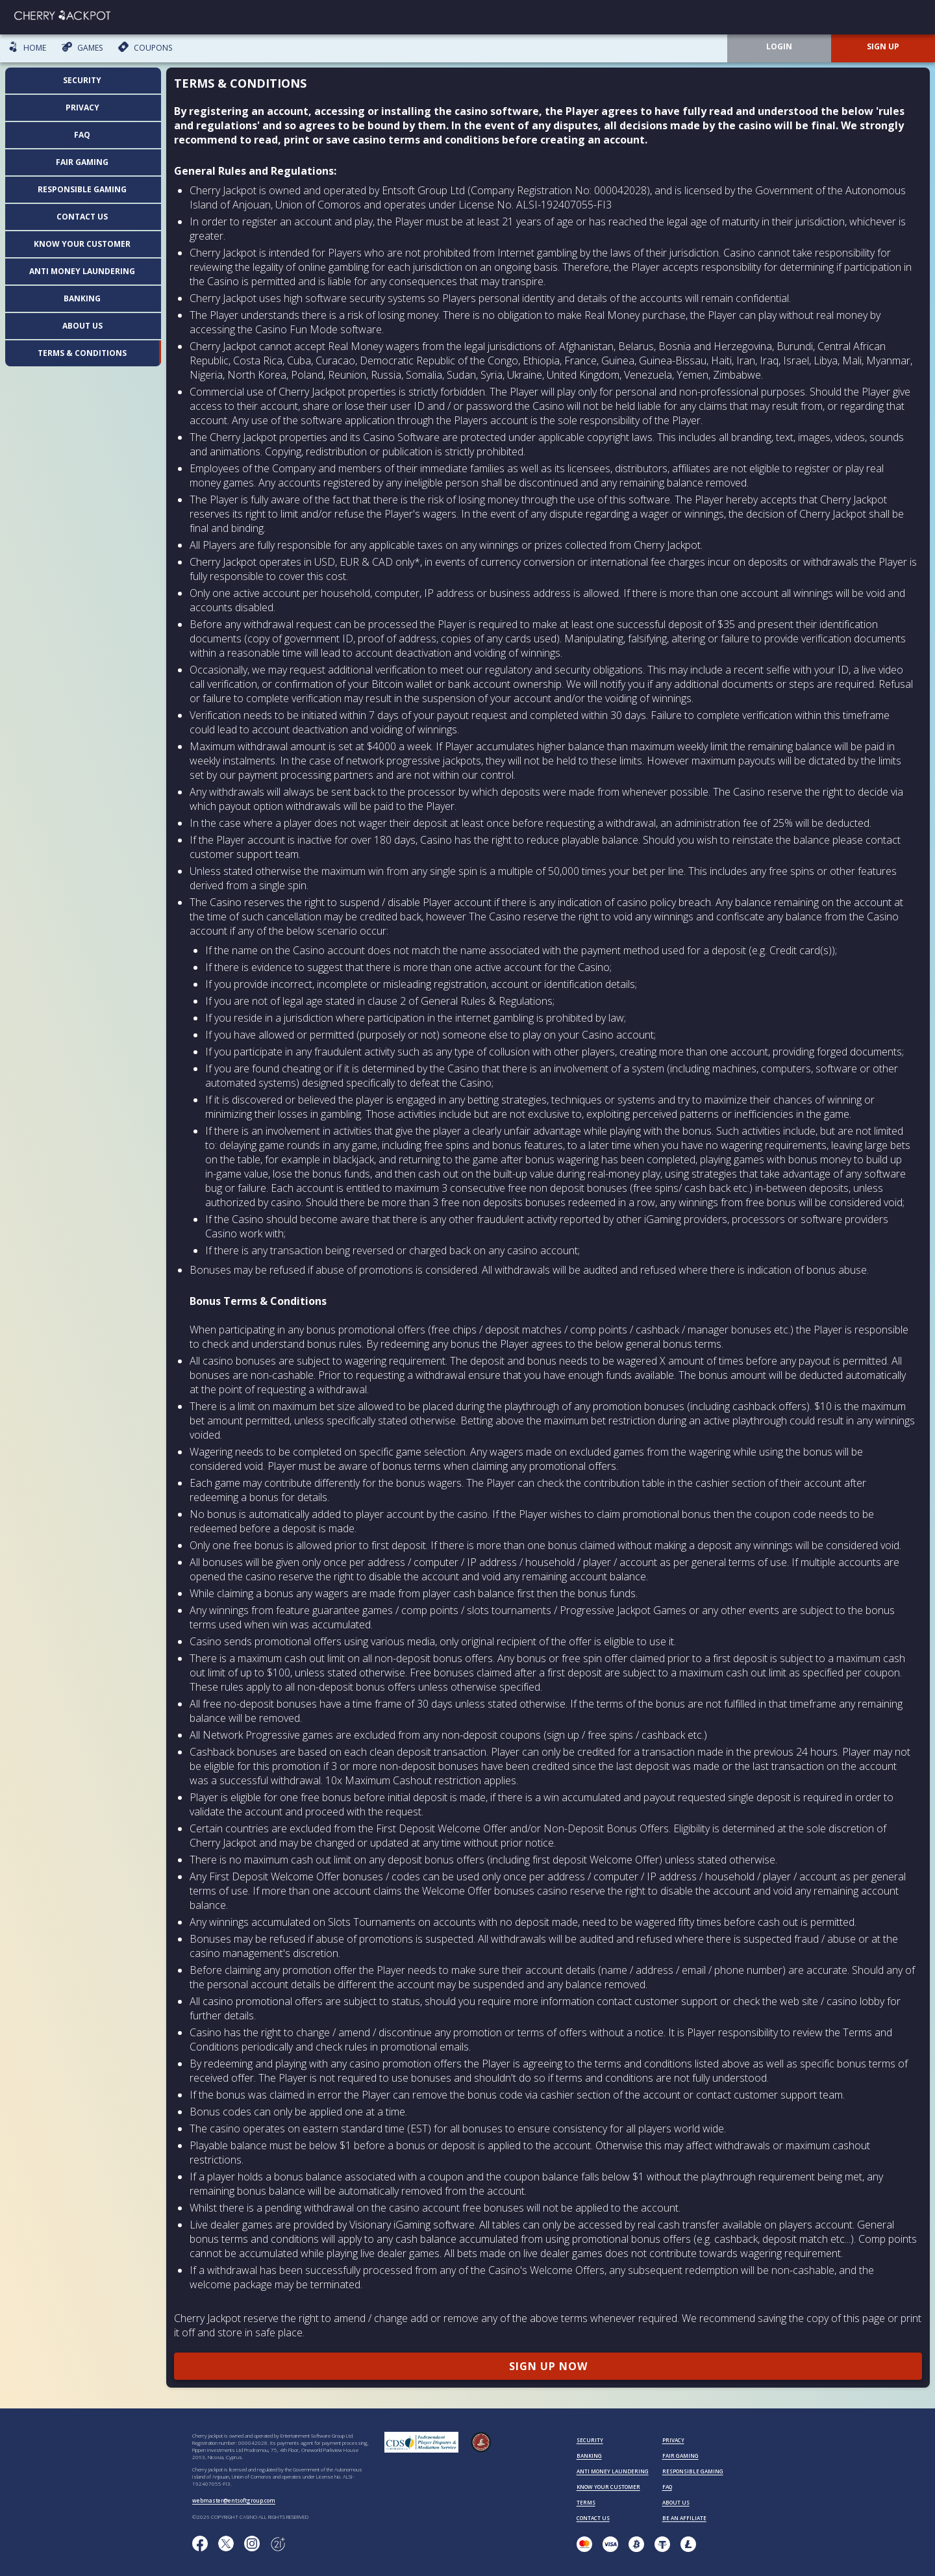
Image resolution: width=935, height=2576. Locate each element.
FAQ (82, 134)
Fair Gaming (82, 162)
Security (82, 80)
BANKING (589, 2455)
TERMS (586, 2502)
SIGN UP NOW (548, 2366)
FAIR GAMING (680, 2455)
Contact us (82, 216)
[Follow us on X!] (226, 2544)
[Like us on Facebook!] (200, 2544)
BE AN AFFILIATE (684, 2517)
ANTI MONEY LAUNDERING (613, 2471)
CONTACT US (593, 2517)
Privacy (82, 107)
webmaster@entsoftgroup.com (233, 2500)
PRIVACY (673, 2439)
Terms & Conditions (82, 353)
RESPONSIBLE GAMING (692, 2471)
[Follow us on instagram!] (252, 2544)
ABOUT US (676, 2502)
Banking (82, 298)
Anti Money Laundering (82, 271)
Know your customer (82, 243)
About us (82, 325)
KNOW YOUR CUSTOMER (608, 2486)
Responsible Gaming (82, 189)
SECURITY (590, 2439)
